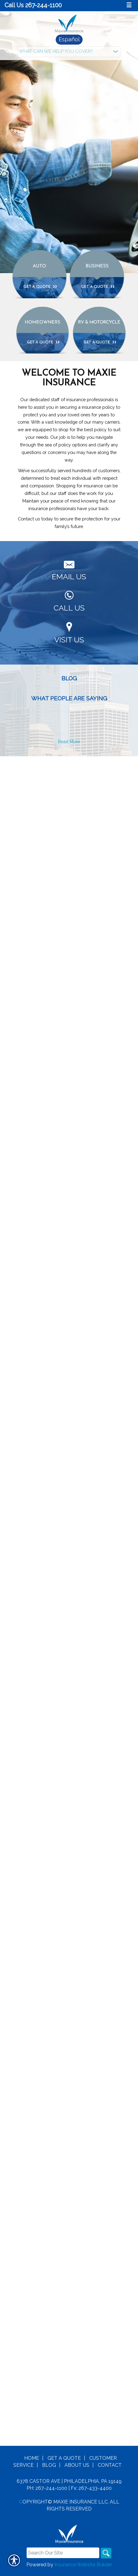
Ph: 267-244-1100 (47, 799)
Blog (49, 776)
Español (69, 39)
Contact (110, 776)
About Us (76, 776)
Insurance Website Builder (83, 875)
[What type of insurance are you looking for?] (69, 51)
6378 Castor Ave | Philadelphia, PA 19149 (69, 792)
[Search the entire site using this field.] (63, 863)
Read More (69, 741)
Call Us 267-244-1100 (33, 5)
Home (31, 769)
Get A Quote (64, 769)
